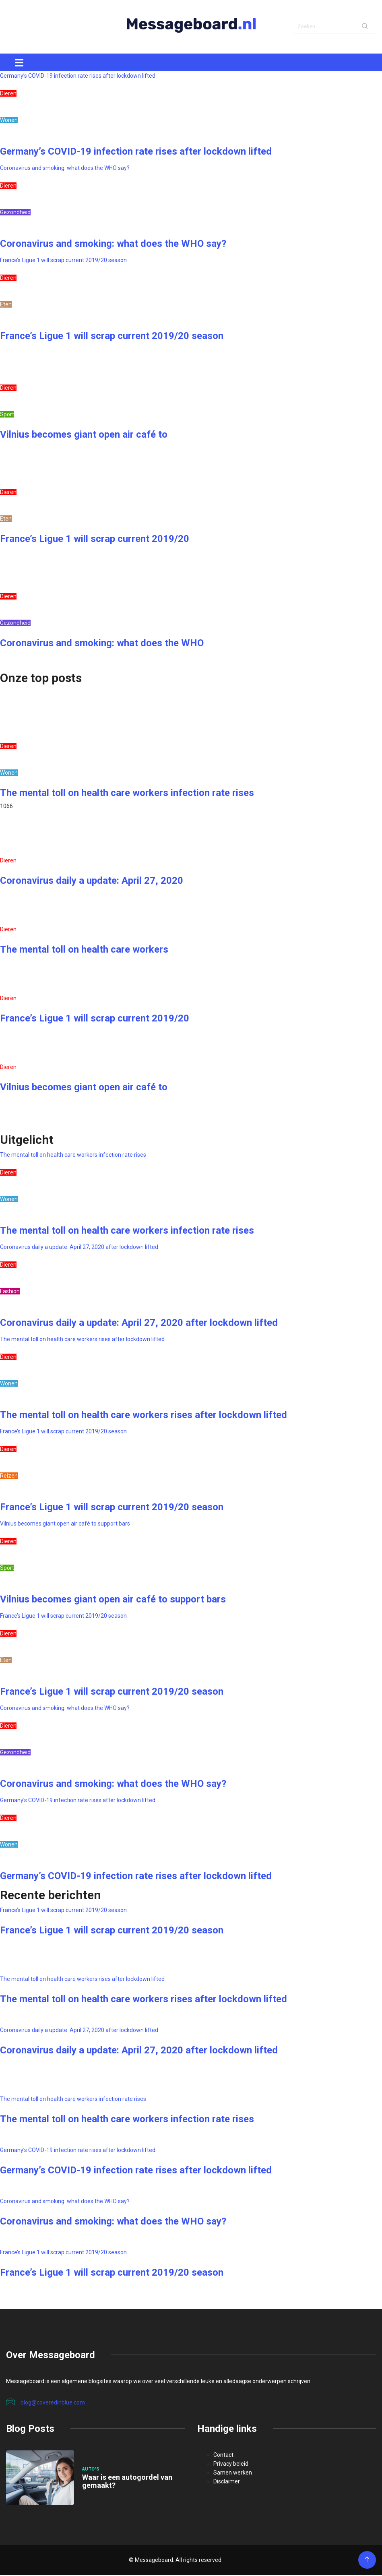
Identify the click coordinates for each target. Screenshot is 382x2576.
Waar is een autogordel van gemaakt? (127, 2482)
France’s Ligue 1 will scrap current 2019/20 (94, 540)
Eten (6, 305)
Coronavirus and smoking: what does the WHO (102, 644)
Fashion (10, 1292)
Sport (7, 415)
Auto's (91, 2470)
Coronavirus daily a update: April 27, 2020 (91, 881)
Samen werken (232, 2474)
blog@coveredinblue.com (45, 2403)
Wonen (9, 121)
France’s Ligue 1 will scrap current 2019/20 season (63, 261)
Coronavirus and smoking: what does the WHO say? (65, 169)
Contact (223, 2456)
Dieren (8, 94)
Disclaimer (226, 2482)
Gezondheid (15, 213)
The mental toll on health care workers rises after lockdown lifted (82, 1340)
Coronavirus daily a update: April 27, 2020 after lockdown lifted (79, 1248)
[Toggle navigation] (19, 63)
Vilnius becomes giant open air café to (83, 435)
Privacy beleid (230, 2465)
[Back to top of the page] (367, 2561)
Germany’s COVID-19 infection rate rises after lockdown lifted (77, 77)
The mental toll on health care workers (84, 950)
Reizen (9, 1477)
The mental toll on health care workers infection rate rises (127, 794)
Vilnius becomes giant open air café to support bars (65, 1525)
